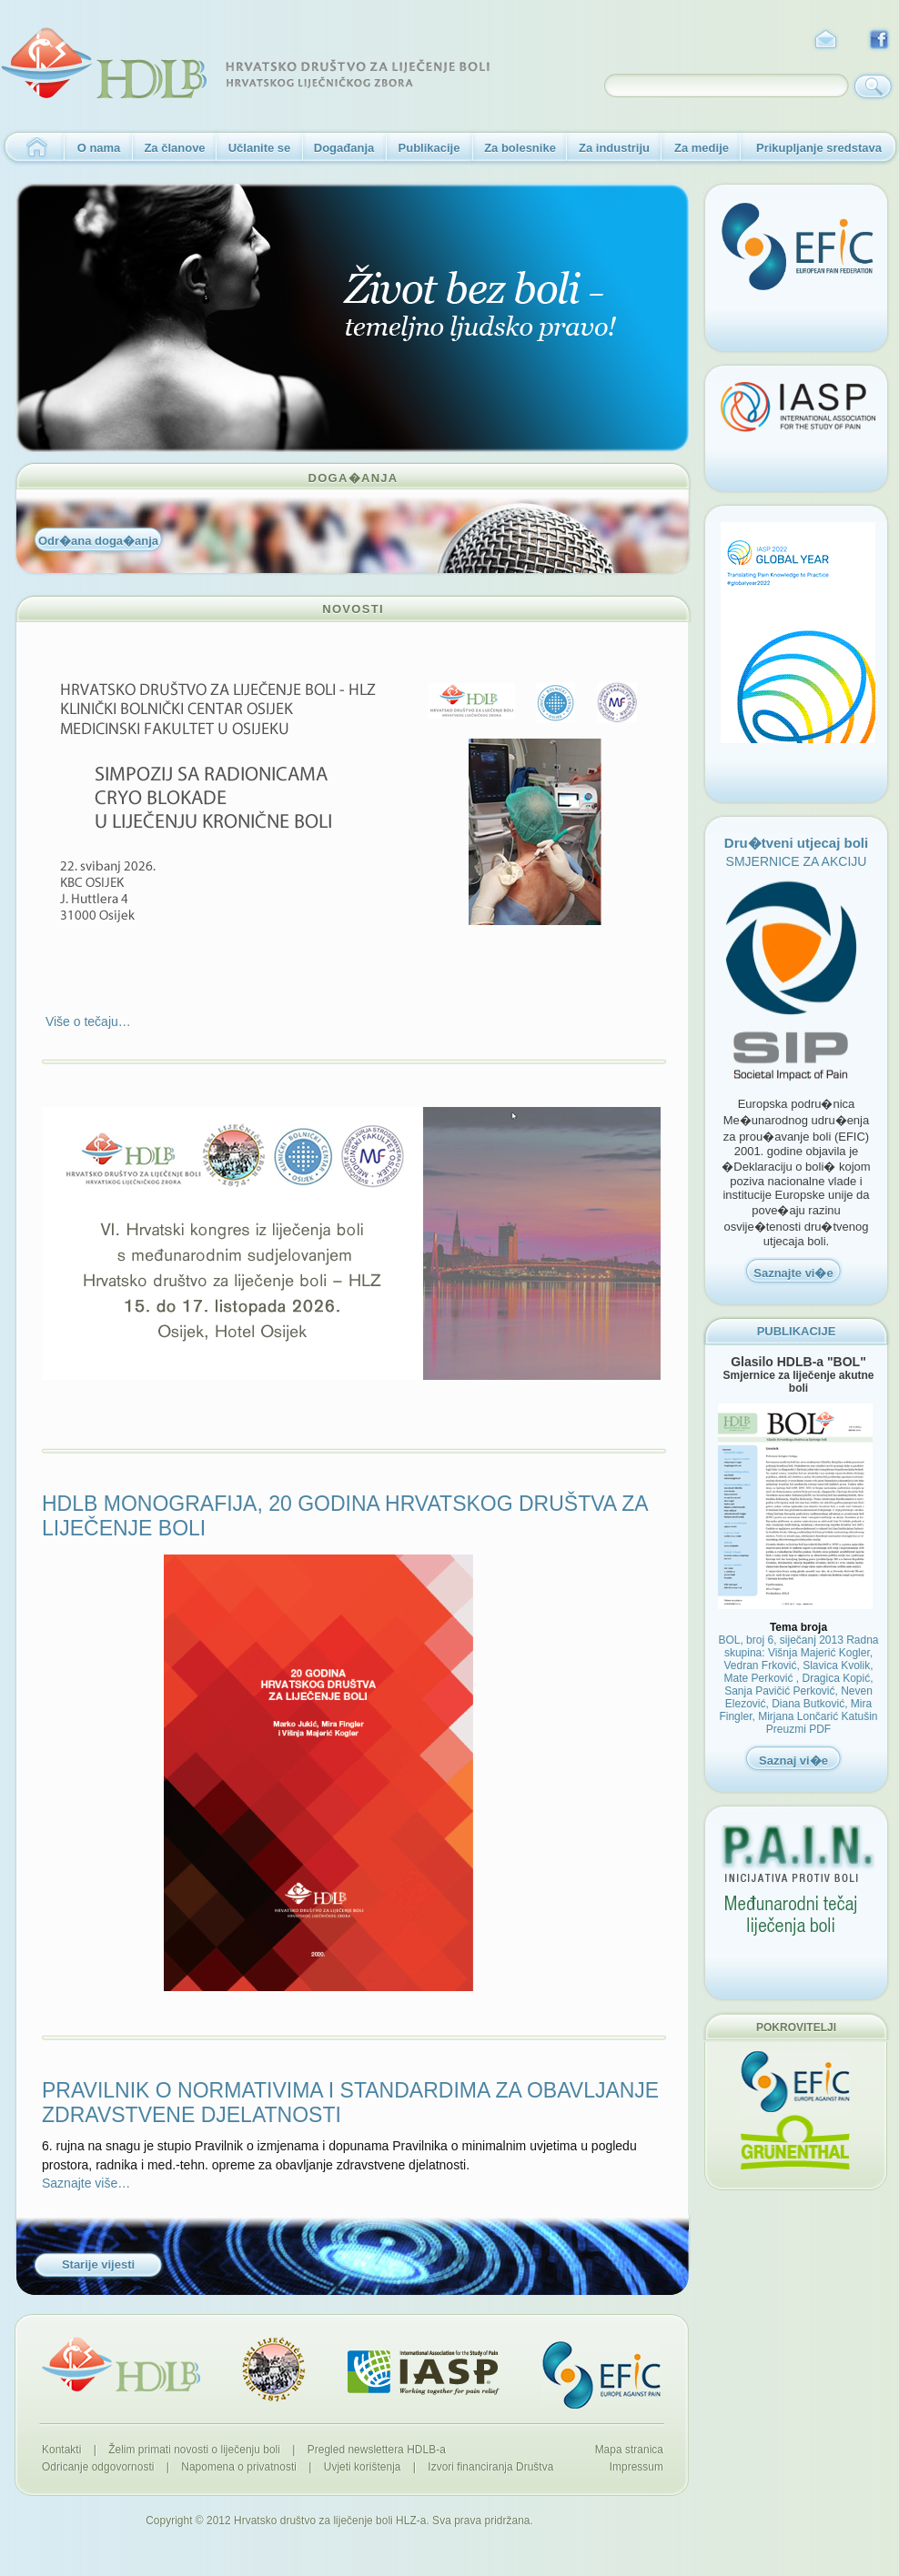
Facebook (880, 40)
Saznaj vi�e (793, 1760)
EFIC (601, 2375)
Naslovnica (33, 147)
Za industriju (614, 148)
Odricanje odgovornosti (98, 2466)
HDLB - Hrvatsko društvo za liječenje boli (245, 63)
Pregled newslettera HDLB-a (377, 2449)
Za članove (174, 148)
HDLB (121, 2364)
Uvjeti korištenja (362, 2466)
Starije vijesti (98, 2264)
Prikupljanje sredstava (819, 148)
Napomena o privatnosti (239, 2466)
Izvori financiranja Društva (490, 2466)
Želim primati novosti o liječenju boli (194, 2449)
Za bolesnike (520, 148)
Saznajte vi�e (793, 1273)
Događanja (344, 148)
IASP (424, 2372)
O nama (99, 148)
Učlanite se (259, 148)
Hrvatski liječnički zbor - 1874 (274, 2369)
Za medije (701, 148)
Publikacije (429, 148)
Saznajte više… (86, 2183)
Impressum (636, 2466)
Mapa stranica (629, 2449)
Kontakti (61, 2449)
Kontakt (825, 40)
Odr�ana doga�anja (98, 541)
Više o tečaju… (86, 1021)
